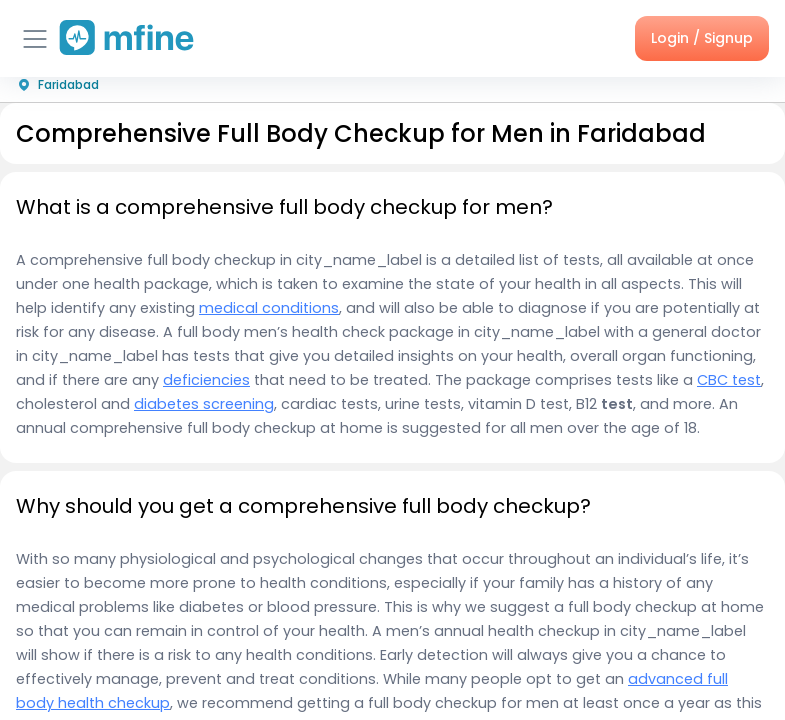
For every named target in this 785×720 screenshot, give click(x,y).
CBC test (729, 380)
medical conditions (269, 308)
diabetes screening (204, 404)
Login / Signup (702, 38)
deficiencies (206, 380)
